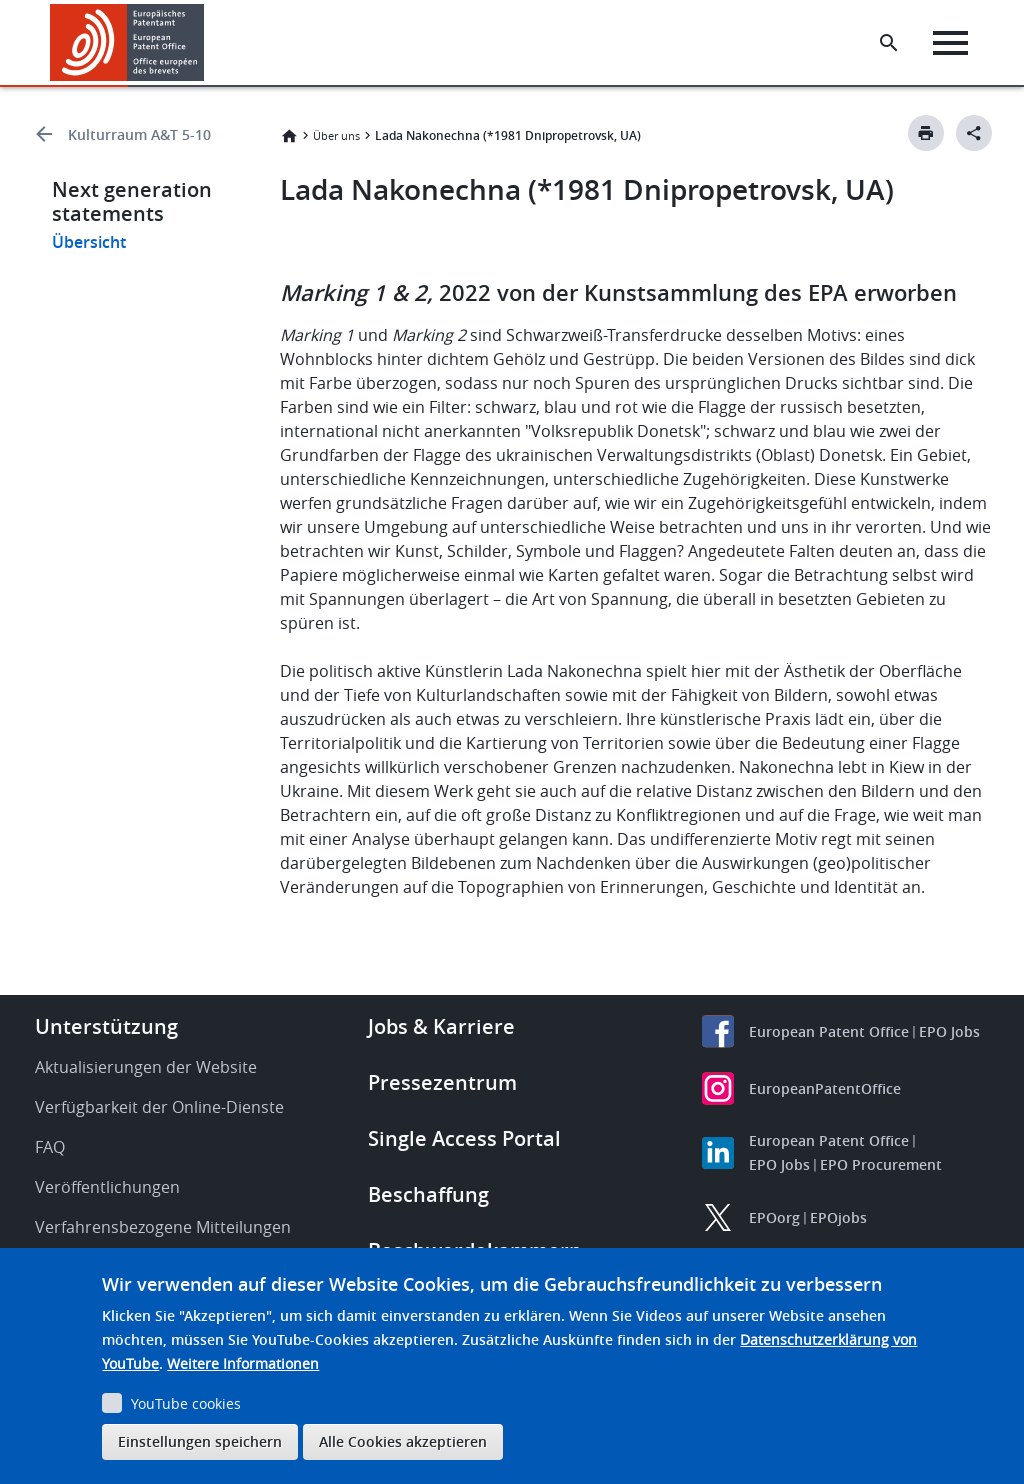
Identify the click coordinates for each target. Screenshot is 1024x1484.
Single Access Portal (464, 1138)
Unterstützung (106, 1026)
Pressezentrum (442, 1082)
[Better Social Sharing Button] (974, 133)
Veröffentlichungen (107, 1187)
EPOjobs (838, 1217)
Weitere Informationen (243, 1363)
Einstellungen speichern (200, 1441)
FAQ (50, 1147)
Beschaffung (428, 1194)
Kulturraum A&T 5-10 (139, 134)
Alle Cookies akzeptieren (403, 1441)
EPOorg (774, 1217)
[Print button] (926, 133)
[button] (207, 43)
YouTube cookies (186, 1403)
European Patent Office (829, 1031)
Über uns (336, 135)
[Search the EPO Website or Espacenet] (889, 43)
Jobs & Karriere (441, 1026)
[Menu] (950, 43)
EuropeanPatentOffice (825, 1088)
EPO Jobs (949, 1031)
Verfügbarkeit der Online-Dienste (159, 1107)
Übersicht (89, 242)
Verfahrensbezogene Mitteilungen (163, 1227)
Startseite (289, 136)
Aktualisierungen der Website (146, 1067)
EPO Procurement (881, 1164)
